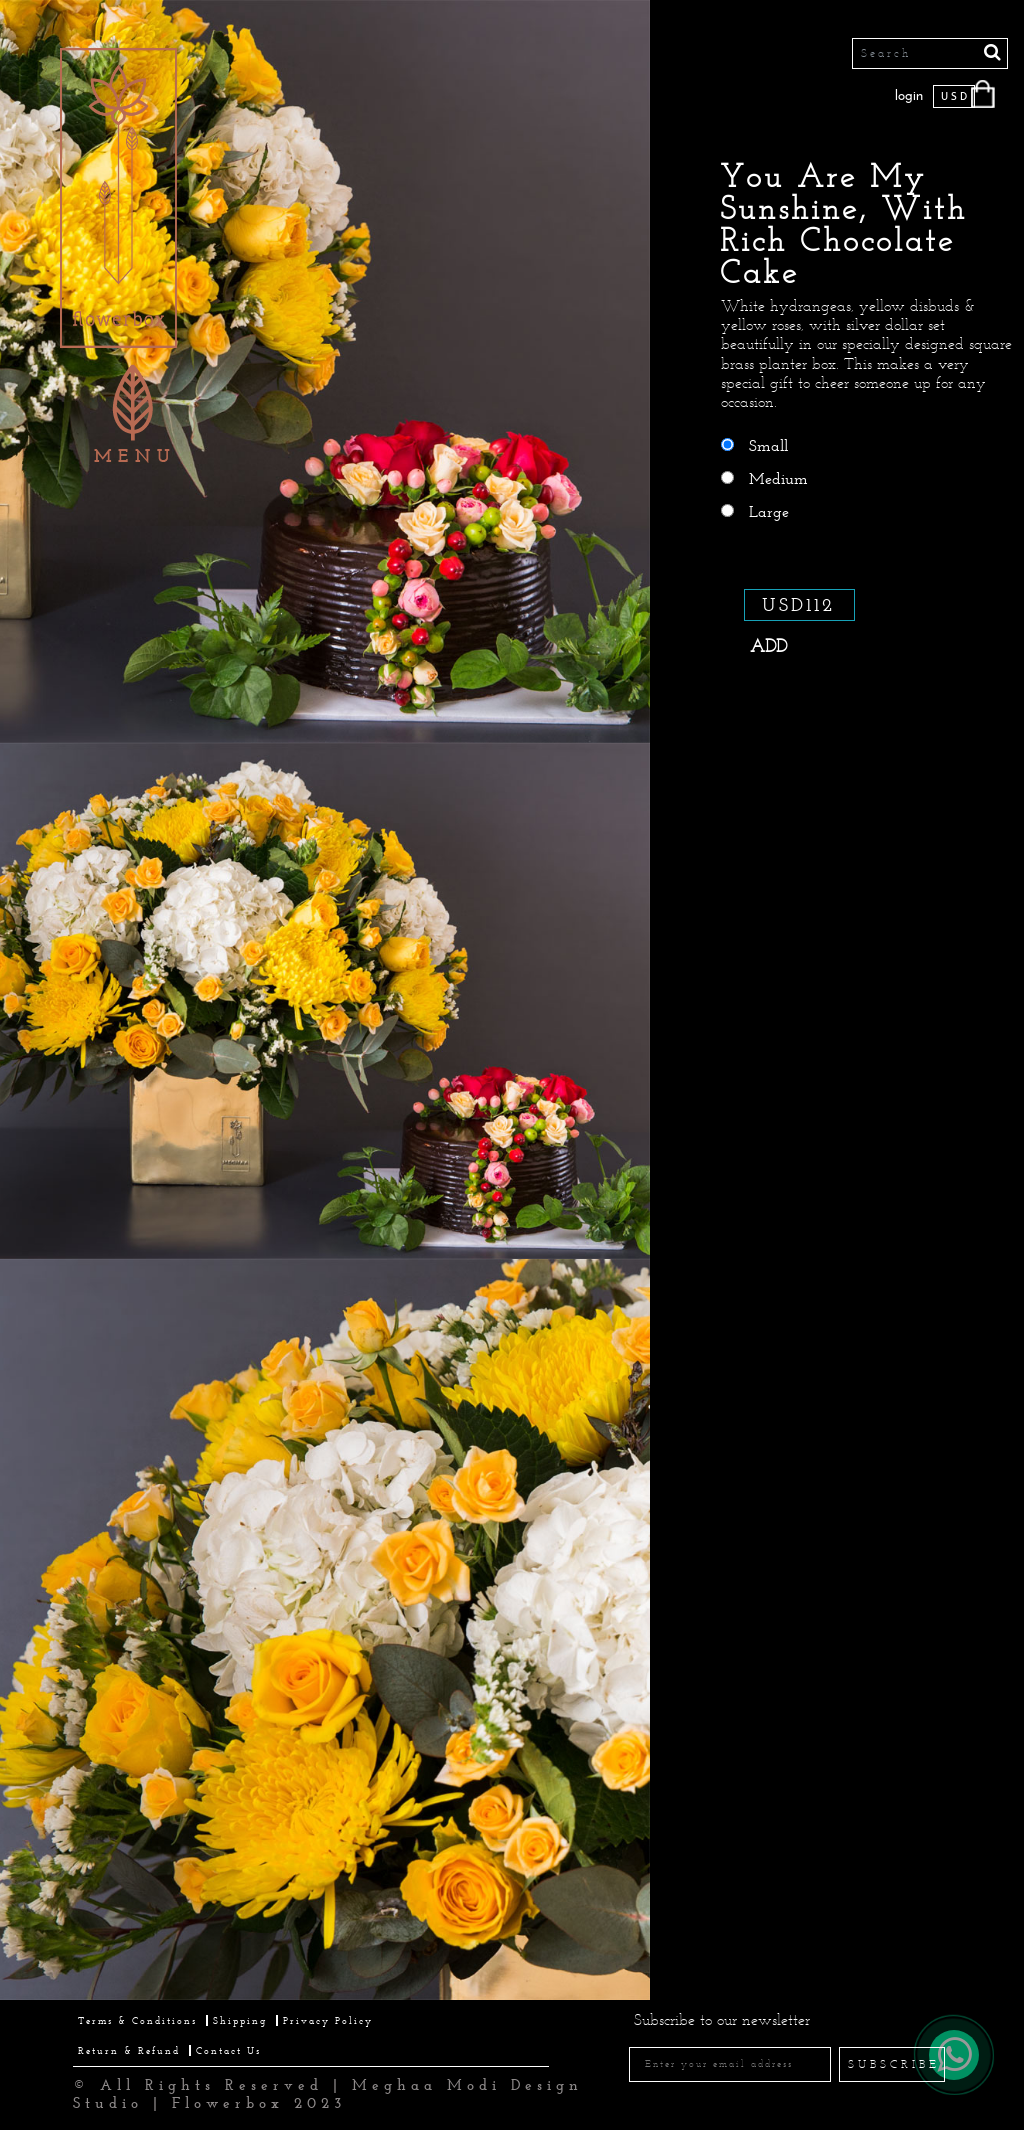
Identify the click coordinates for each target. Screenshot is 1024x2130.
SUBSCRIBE (894, 2064)
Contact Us (228, 2050)
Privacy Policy (328, 2020)
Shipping (240, 2020)
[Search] (930, 53)
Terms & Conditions (137, 2020)
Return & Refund (129, 2050)
